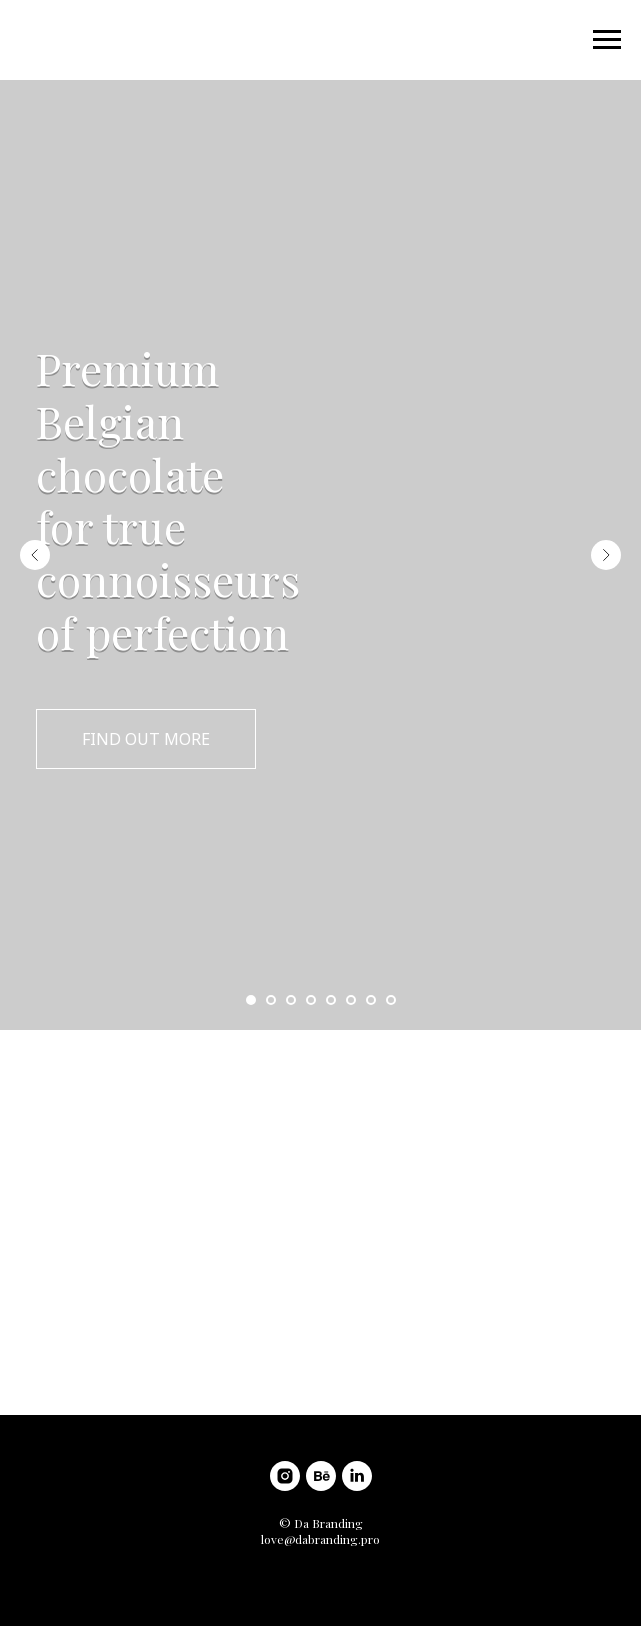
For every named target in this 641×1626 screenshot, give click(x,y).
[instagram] (285, 1476)
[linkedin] (357, 1476)
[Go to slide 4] (311, 1000)
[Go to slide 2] (271, 1000)
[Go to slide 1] (251, 1000)
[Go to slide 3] (291, 1000)
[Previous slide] (35, 555)
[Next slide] (606, 555)
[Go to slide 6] (351, 1000)
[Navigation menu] (607, 40)
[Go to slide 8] (391, 1000)
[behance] (321, 1476)
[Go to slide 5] (331, 1000)
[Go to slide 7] (371, 1000)
